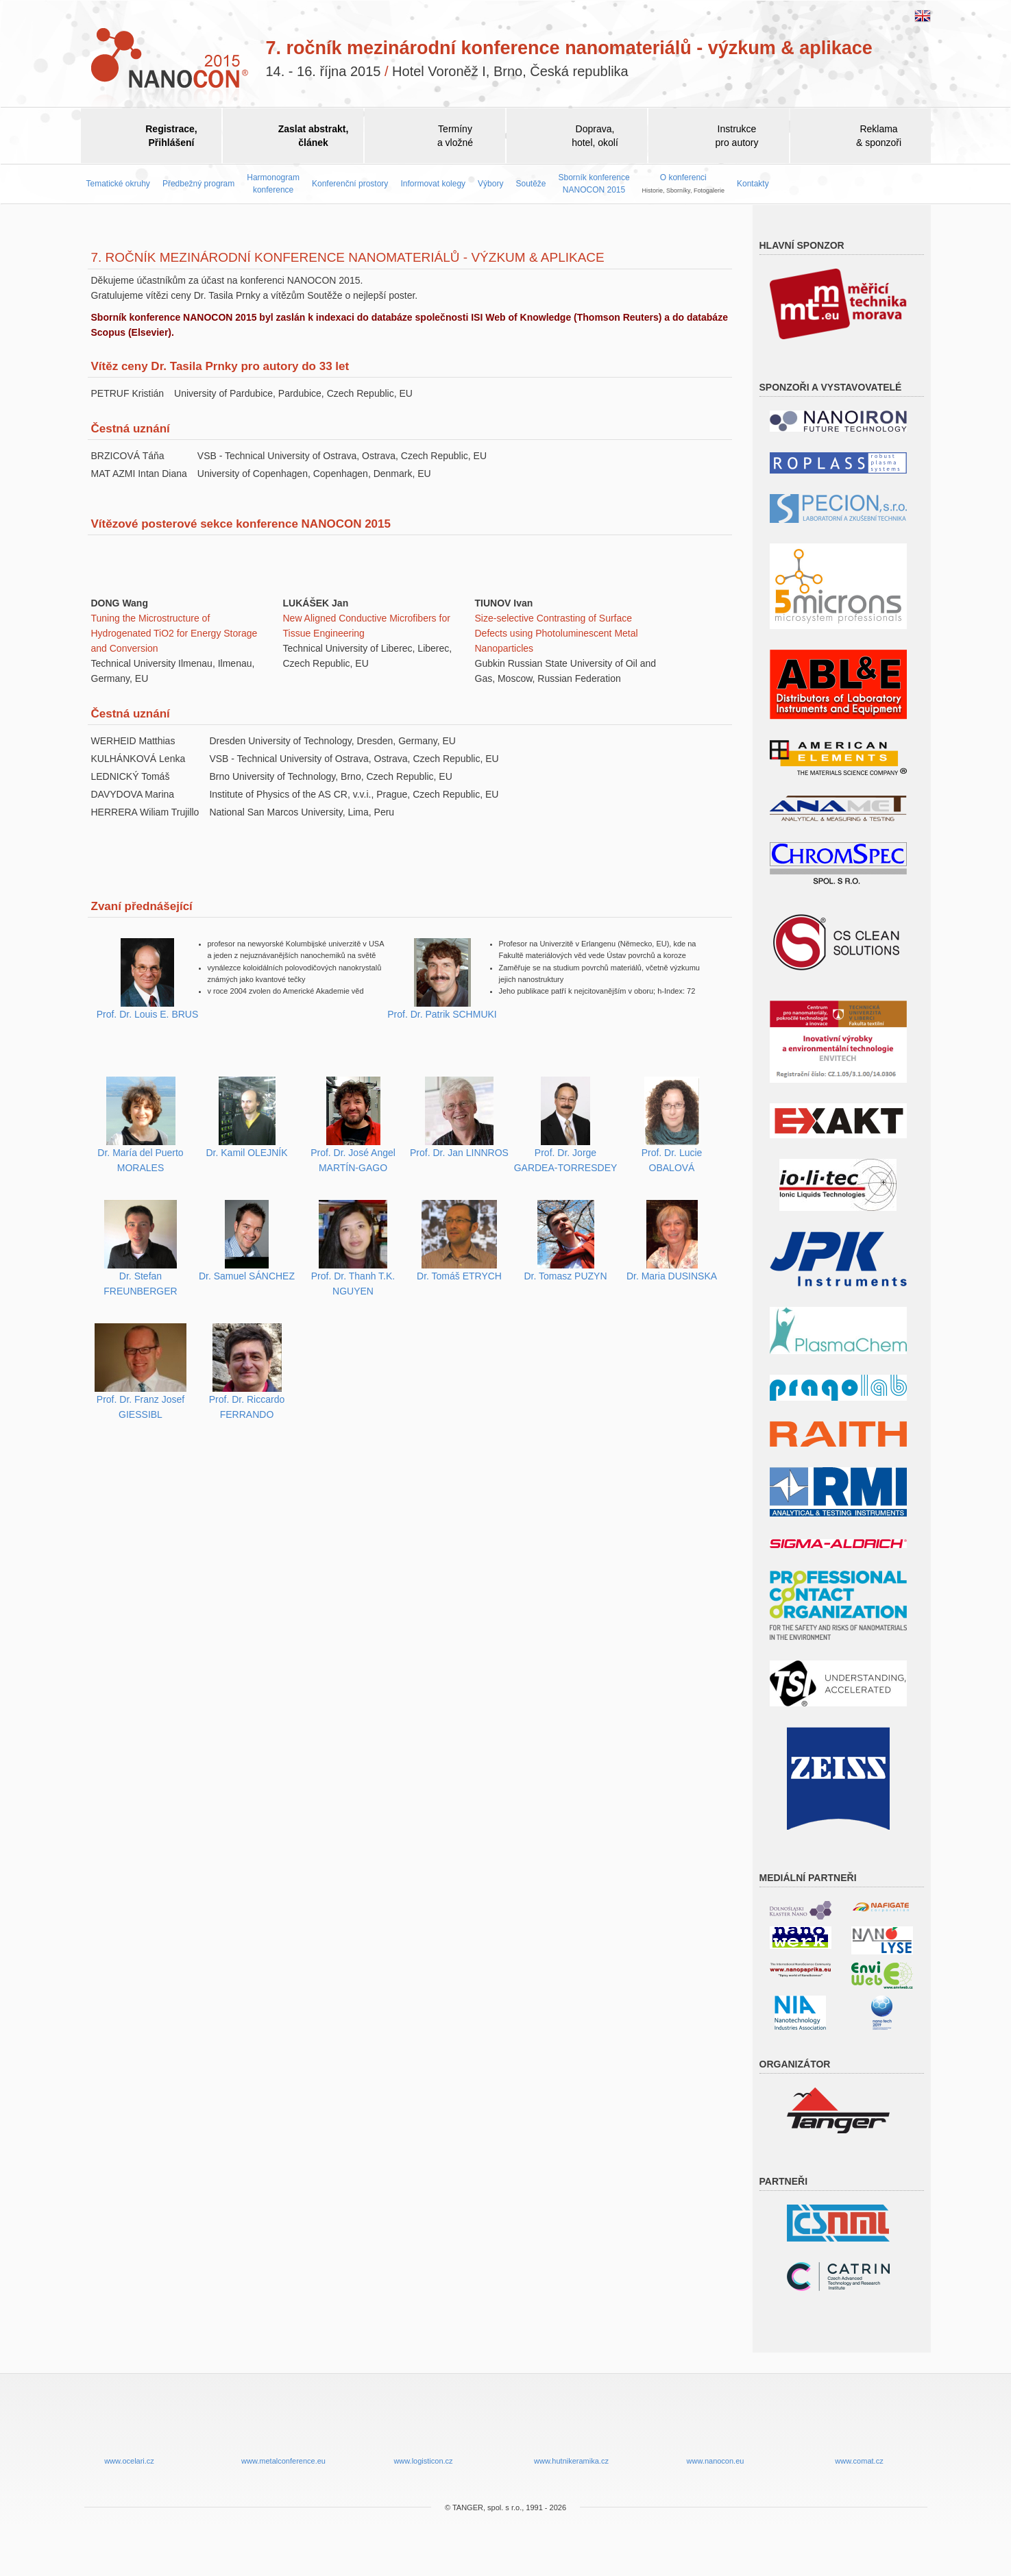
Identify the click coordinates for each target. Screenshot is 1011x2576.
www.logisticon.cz (423, 2429)
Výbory (490, 183)
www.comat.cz (859, 2429)
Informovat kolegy (432, 183)
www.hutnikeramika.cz (571, 2429)
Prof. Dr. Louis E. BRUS (148, 1014)
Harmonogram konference (273, 183)
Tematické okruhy (118, 183)
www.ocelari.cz (129, 2429)
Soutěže (530, 183)
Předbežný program (198, 183)
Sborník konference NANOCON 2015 (594, 183)
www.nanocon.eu (715, 2429)
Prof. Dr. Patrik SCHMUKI (441, 1014)
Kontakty (753, 183)
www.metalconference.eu (283, 2429)
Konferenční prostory (350, 183)
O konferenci (683, 183)
